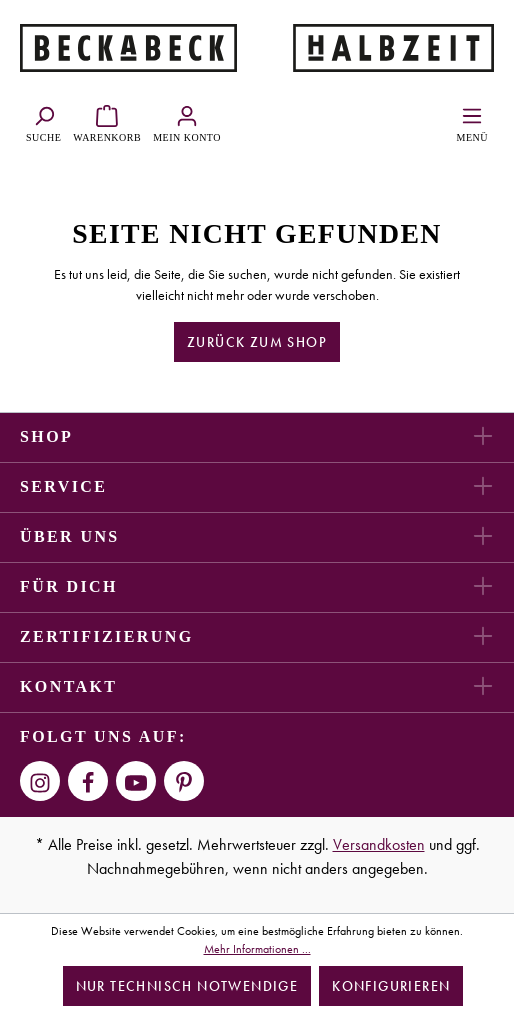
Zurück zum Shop (257, 342)
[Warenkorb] (107, 121)
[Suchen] (43, 121)
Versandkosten (379, 844)
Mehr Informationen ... (257, 949)
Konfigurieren (391, 986)
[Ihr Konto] (187, 121)
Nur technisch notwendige (187, 986)
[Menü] (472, 121)
